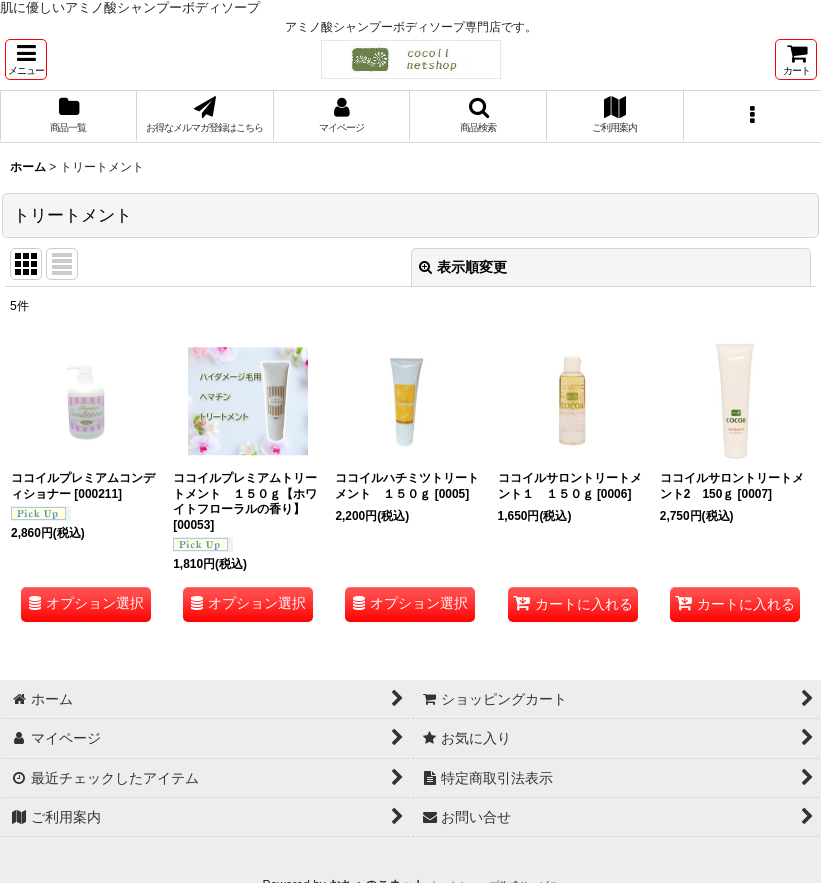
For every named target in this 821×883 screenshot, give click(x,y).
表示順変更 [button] (463, 267)
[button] (26, 59)
